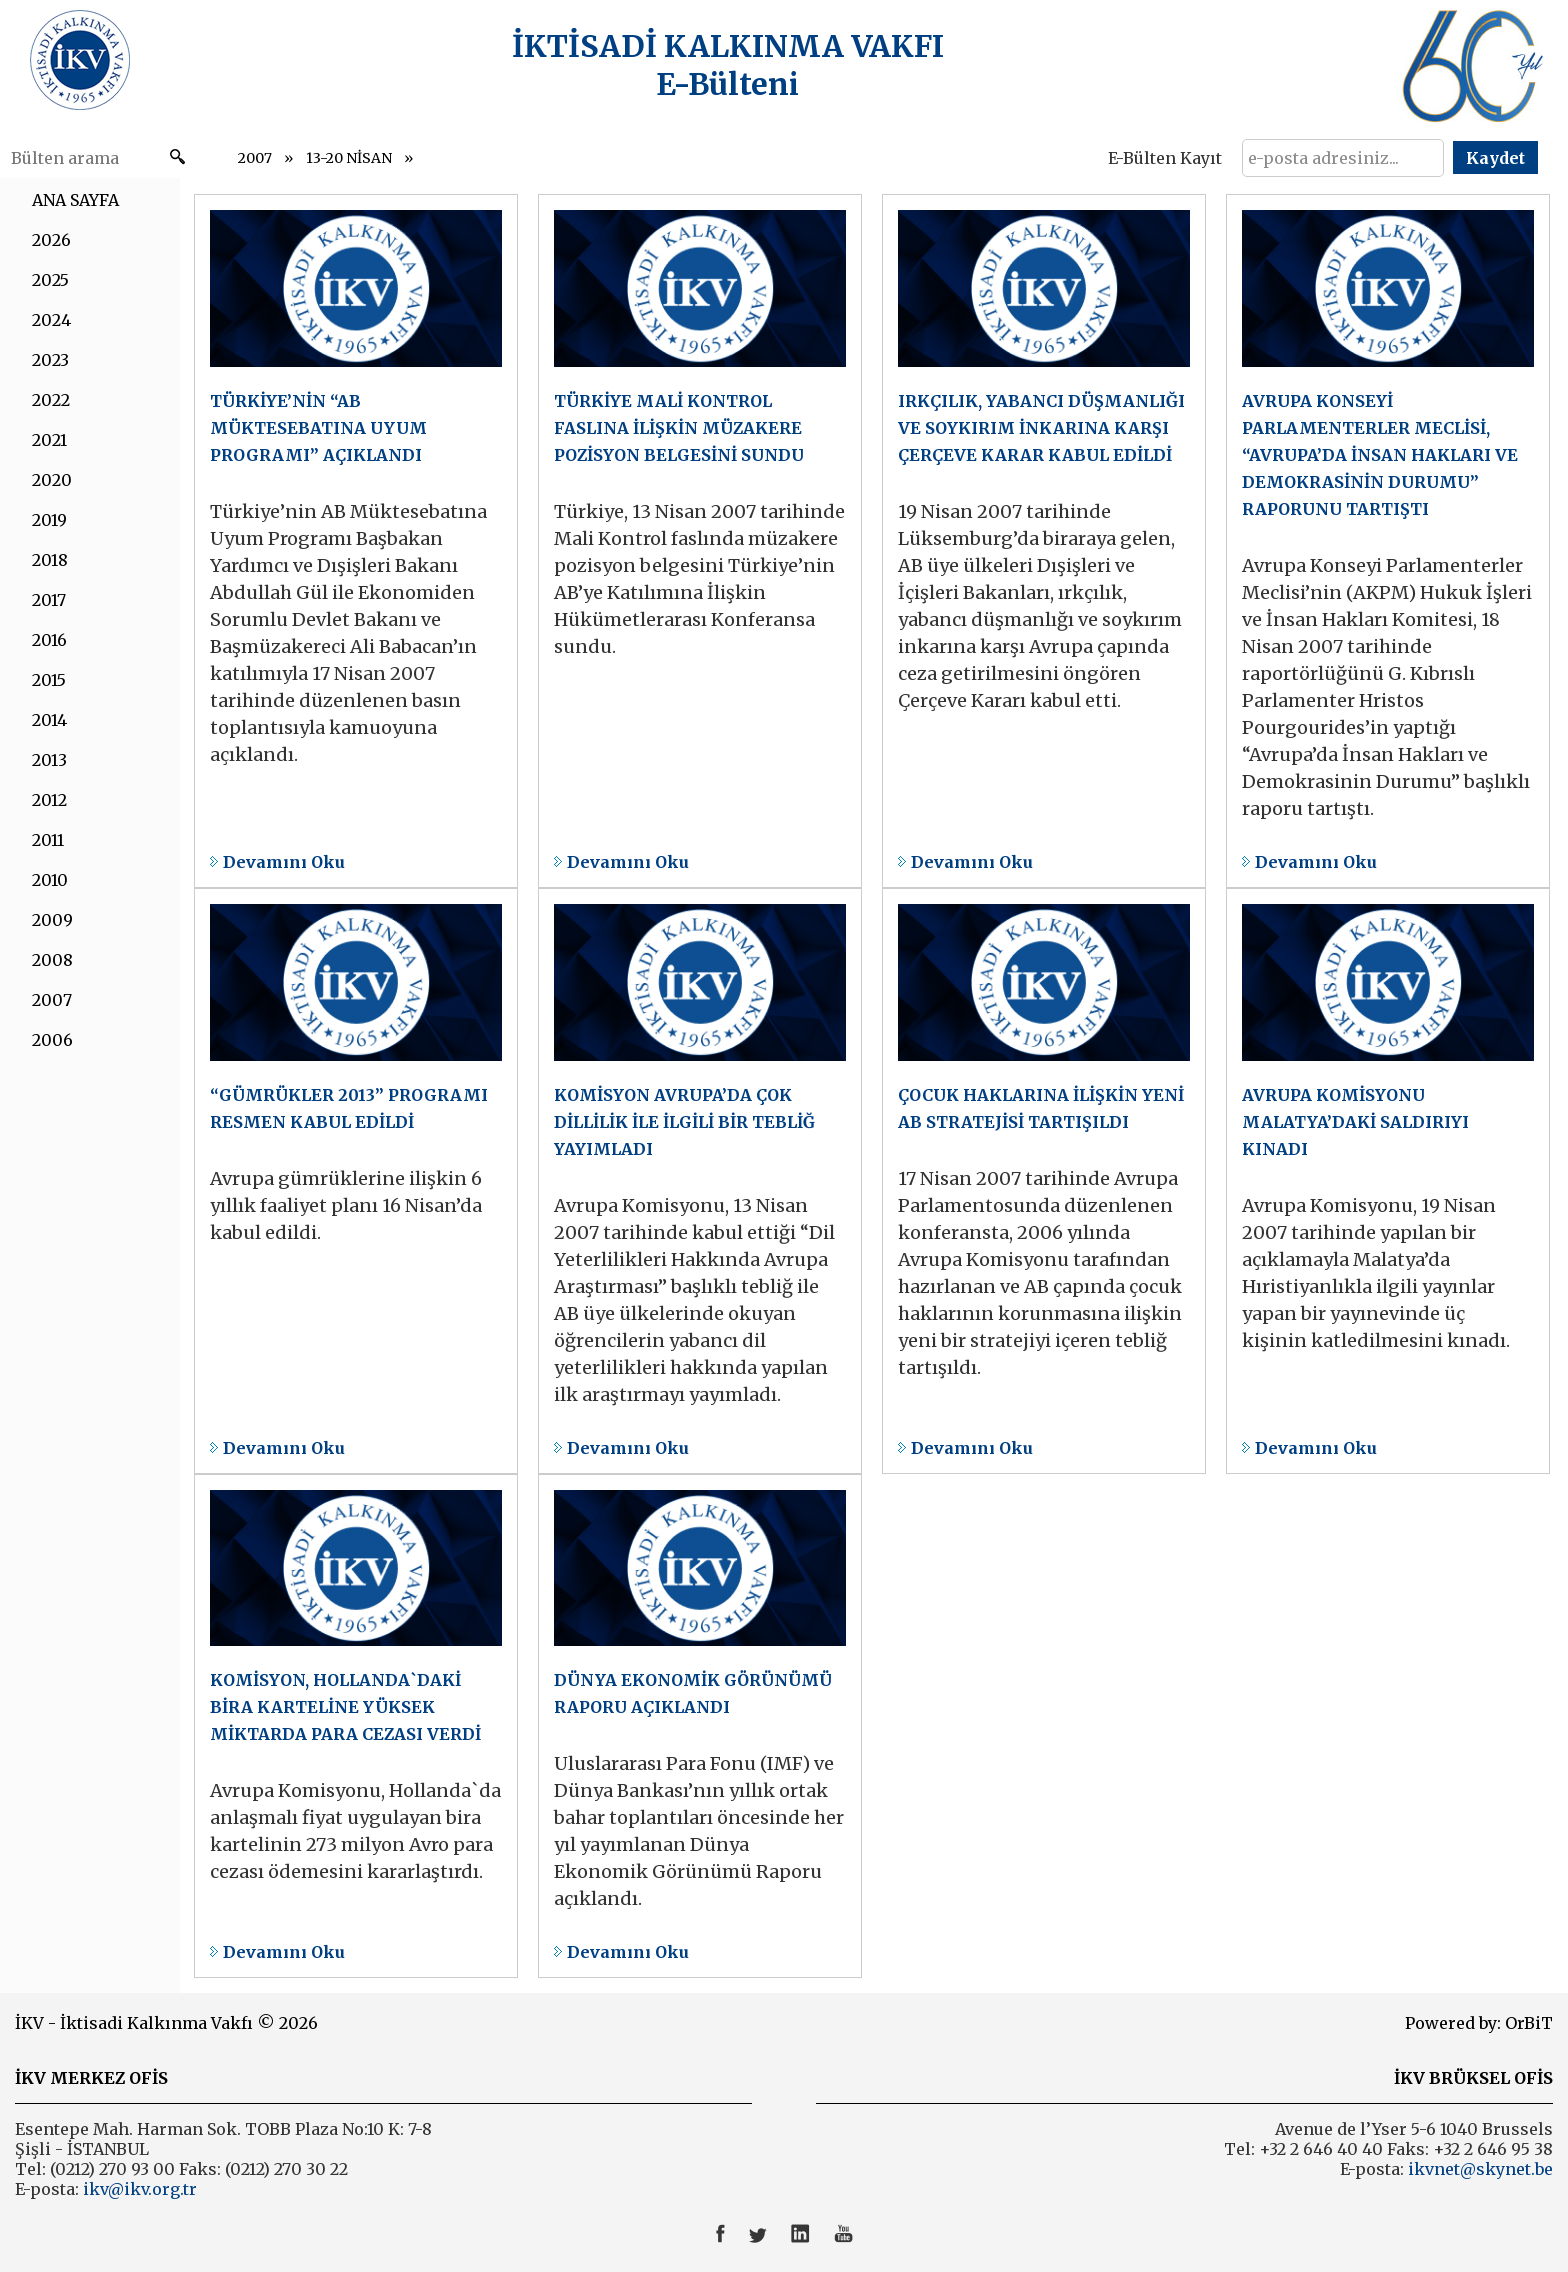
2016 (49, 640)
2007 (255, 158)
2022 (51, 400)
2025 (50, 280)
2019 (49, 520)
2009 (52, 920)
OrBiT (1529, 2023)
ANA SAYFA (75, 200)
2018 (50, 560)
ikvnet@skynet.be (1480, 2169)
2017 (49, 600)
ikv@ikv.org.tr (138, 2189)
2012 (49, 800)
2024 (51, 320)
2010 (50, 880)
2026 (51, 240)
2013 (49, 760)
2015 (49, 680)
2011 (48, 840)
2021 (49, 440)
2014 (49, 720)
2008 (52, 960)
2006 (52, 1040)
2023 (50, 360)
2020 (52, 480)
